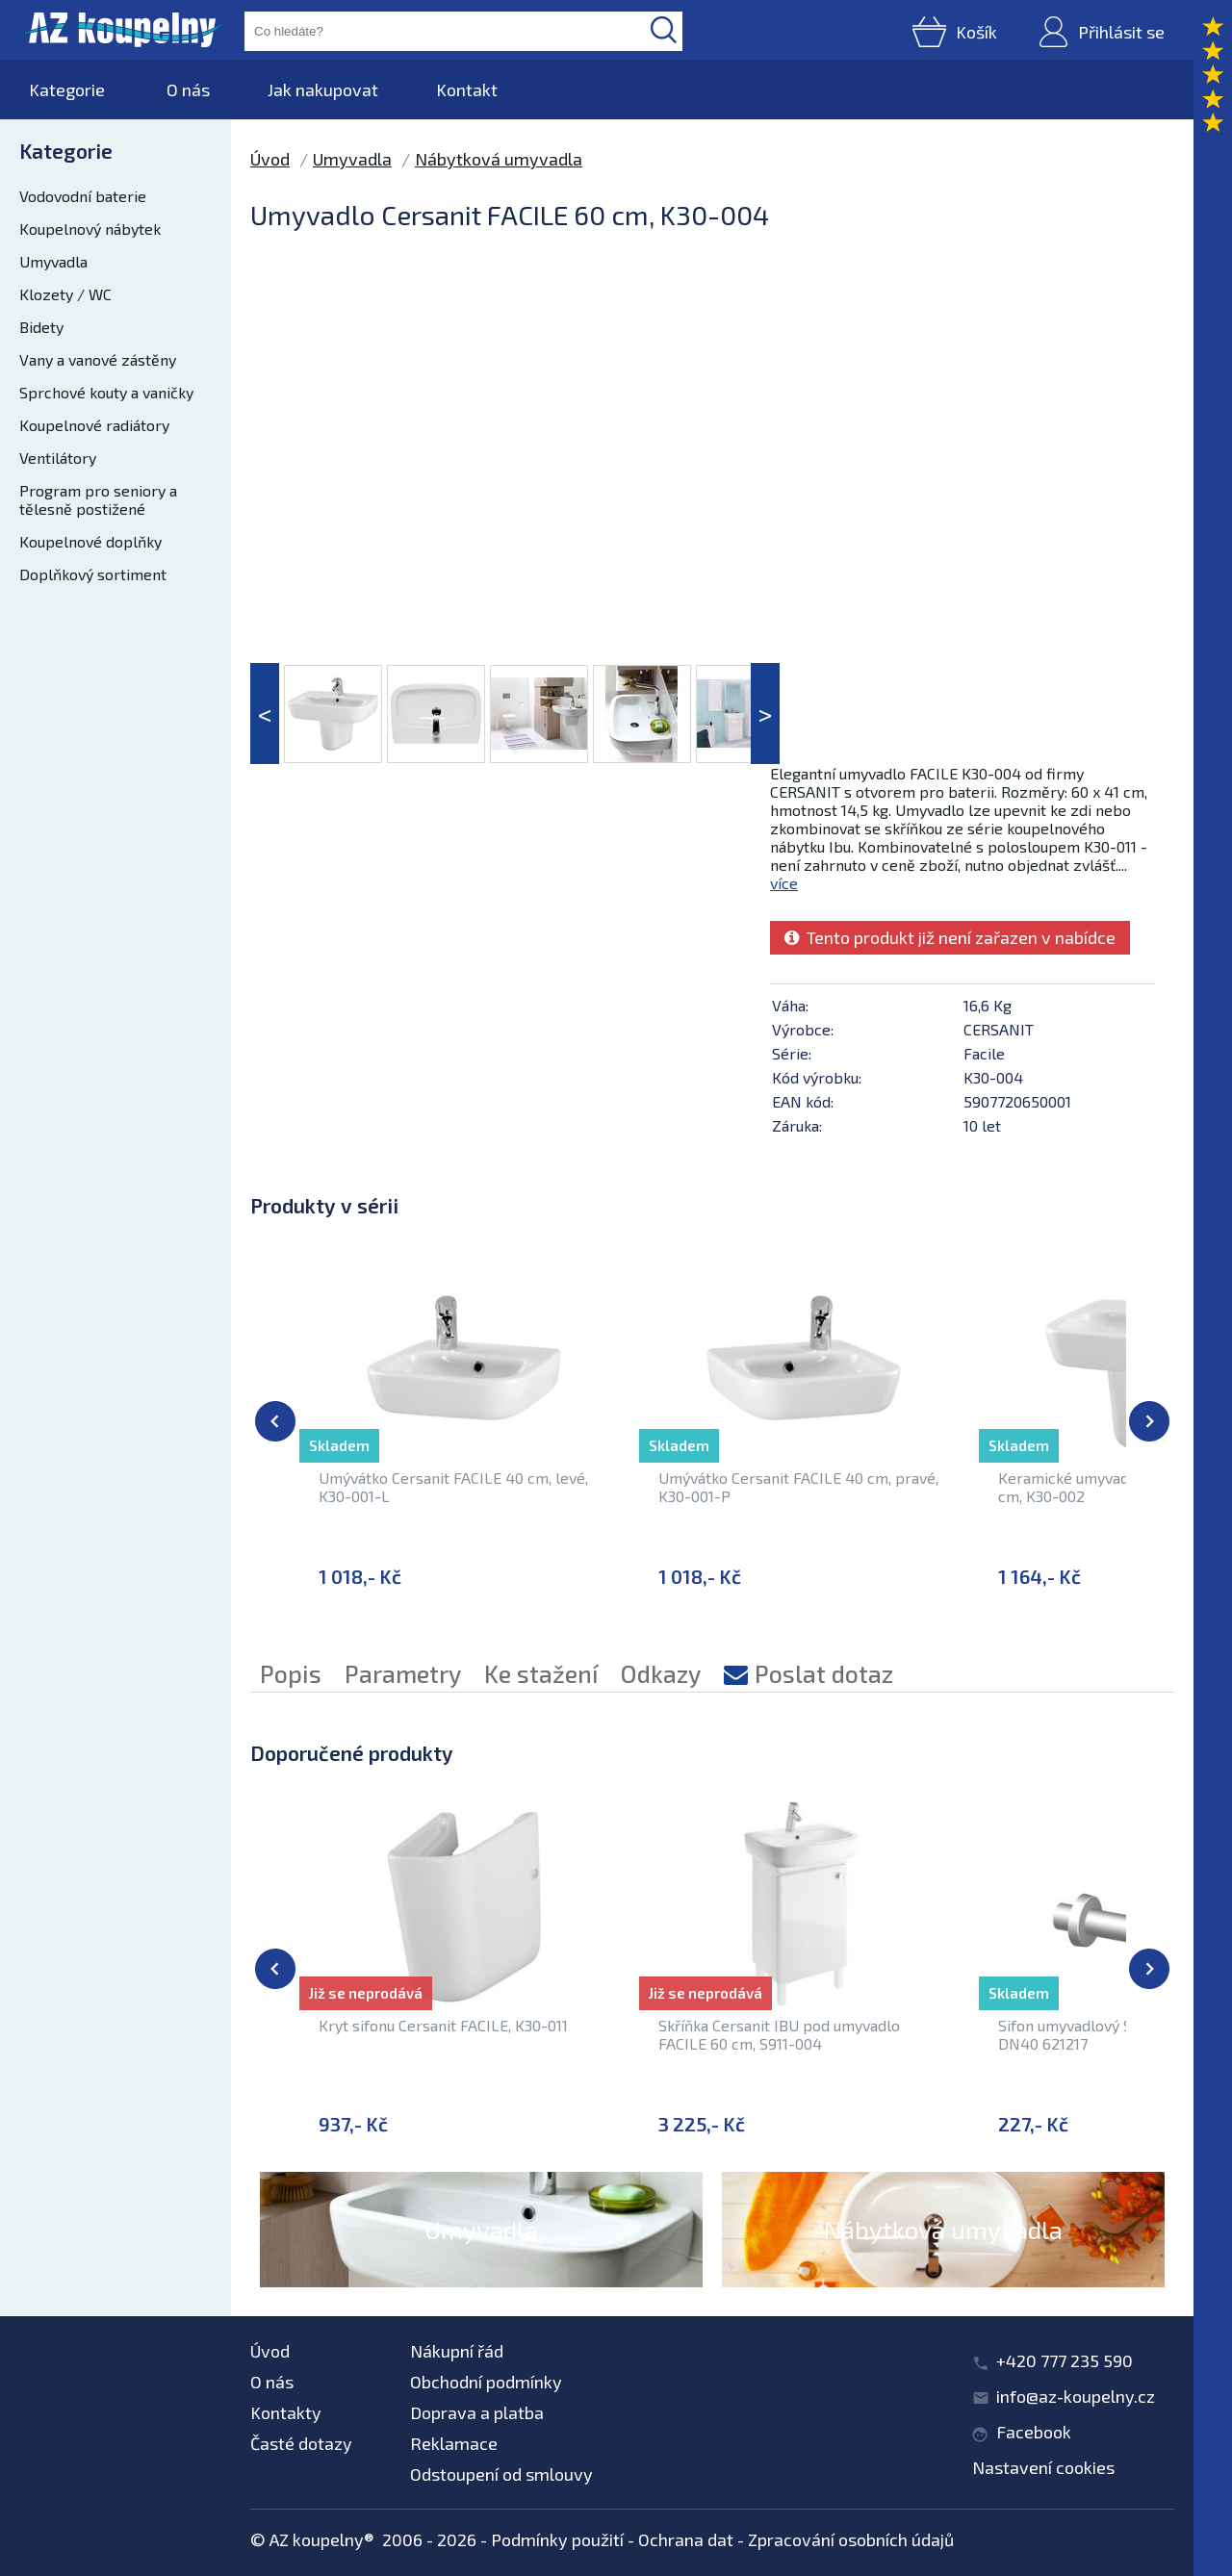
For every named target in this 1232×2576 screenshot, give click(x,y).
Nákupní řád (456, 2350)
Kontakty (285, 2412)
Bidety (41, 327)
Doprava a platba (477, 2412)
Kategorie (67, 89)
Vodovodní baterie (82, 196)
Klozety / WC (65, 294)
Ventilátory (57, 457)
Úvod (270, 158)
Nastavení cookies (1043, 2467)
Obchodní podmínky (486, 2381)
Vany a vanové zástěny (97, 359)
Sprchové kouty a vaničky (106, 392)
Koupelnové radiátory (94, 425)
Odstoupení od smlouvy (501, 2474)
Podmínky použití (557, 2539)
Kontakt (467, 89)
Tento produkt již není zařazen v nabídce (950, 937)
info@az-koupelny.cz (1075, 2396)
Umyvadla (53, 261)
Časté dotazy (301, 2443)
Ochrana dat (685, 2539)
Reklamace (454, 2443)
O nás (188, 89)
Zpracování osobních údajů (851, 2539)
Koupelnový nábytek (90, 228)
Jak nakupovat (323, 89)
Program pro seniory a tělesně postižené (98, 499)
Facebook (1033, 2431)
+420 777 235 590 (1064, 2360)
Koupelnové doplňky (90, 541)
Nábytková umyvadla (498, 158)
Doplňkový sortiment (93, 574)
